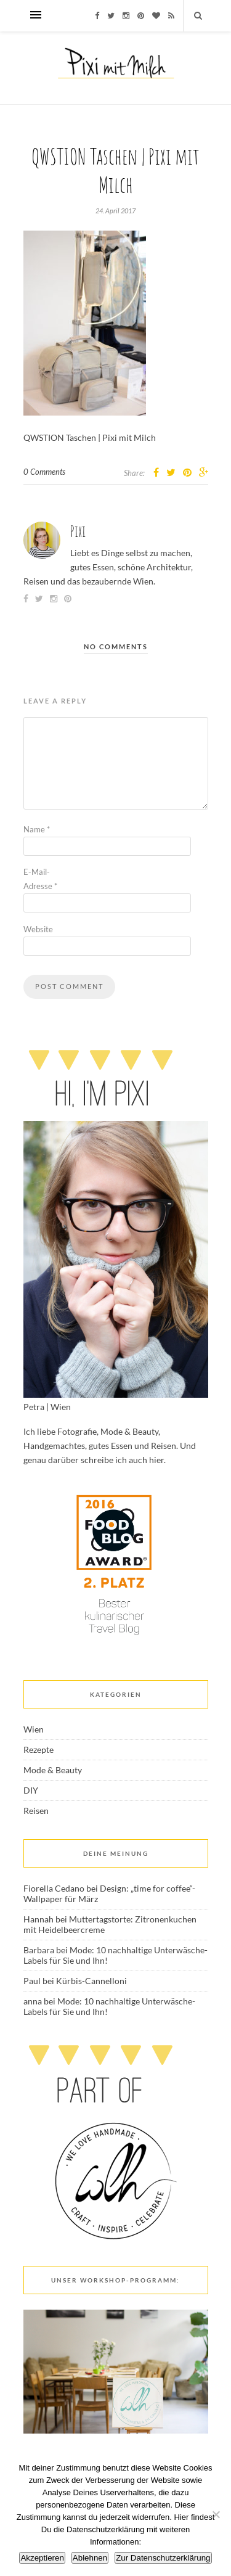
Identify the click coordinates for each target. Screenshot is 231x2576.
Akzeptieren (41, 2557)
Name (36, 829)
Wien (33, 1729)
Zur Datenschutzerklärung (163, 2557)
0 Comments (44, 472)
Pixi (78, 531)
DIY (30, 1790)
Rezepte (38, 1749)
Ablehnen (90, 2557)
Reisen (36, 1810)
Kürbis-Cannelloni (91, 1980)
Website (38, 929)
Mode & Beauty (52, 1770)
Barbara (38, 1950)
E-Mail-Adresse (40, 879)
